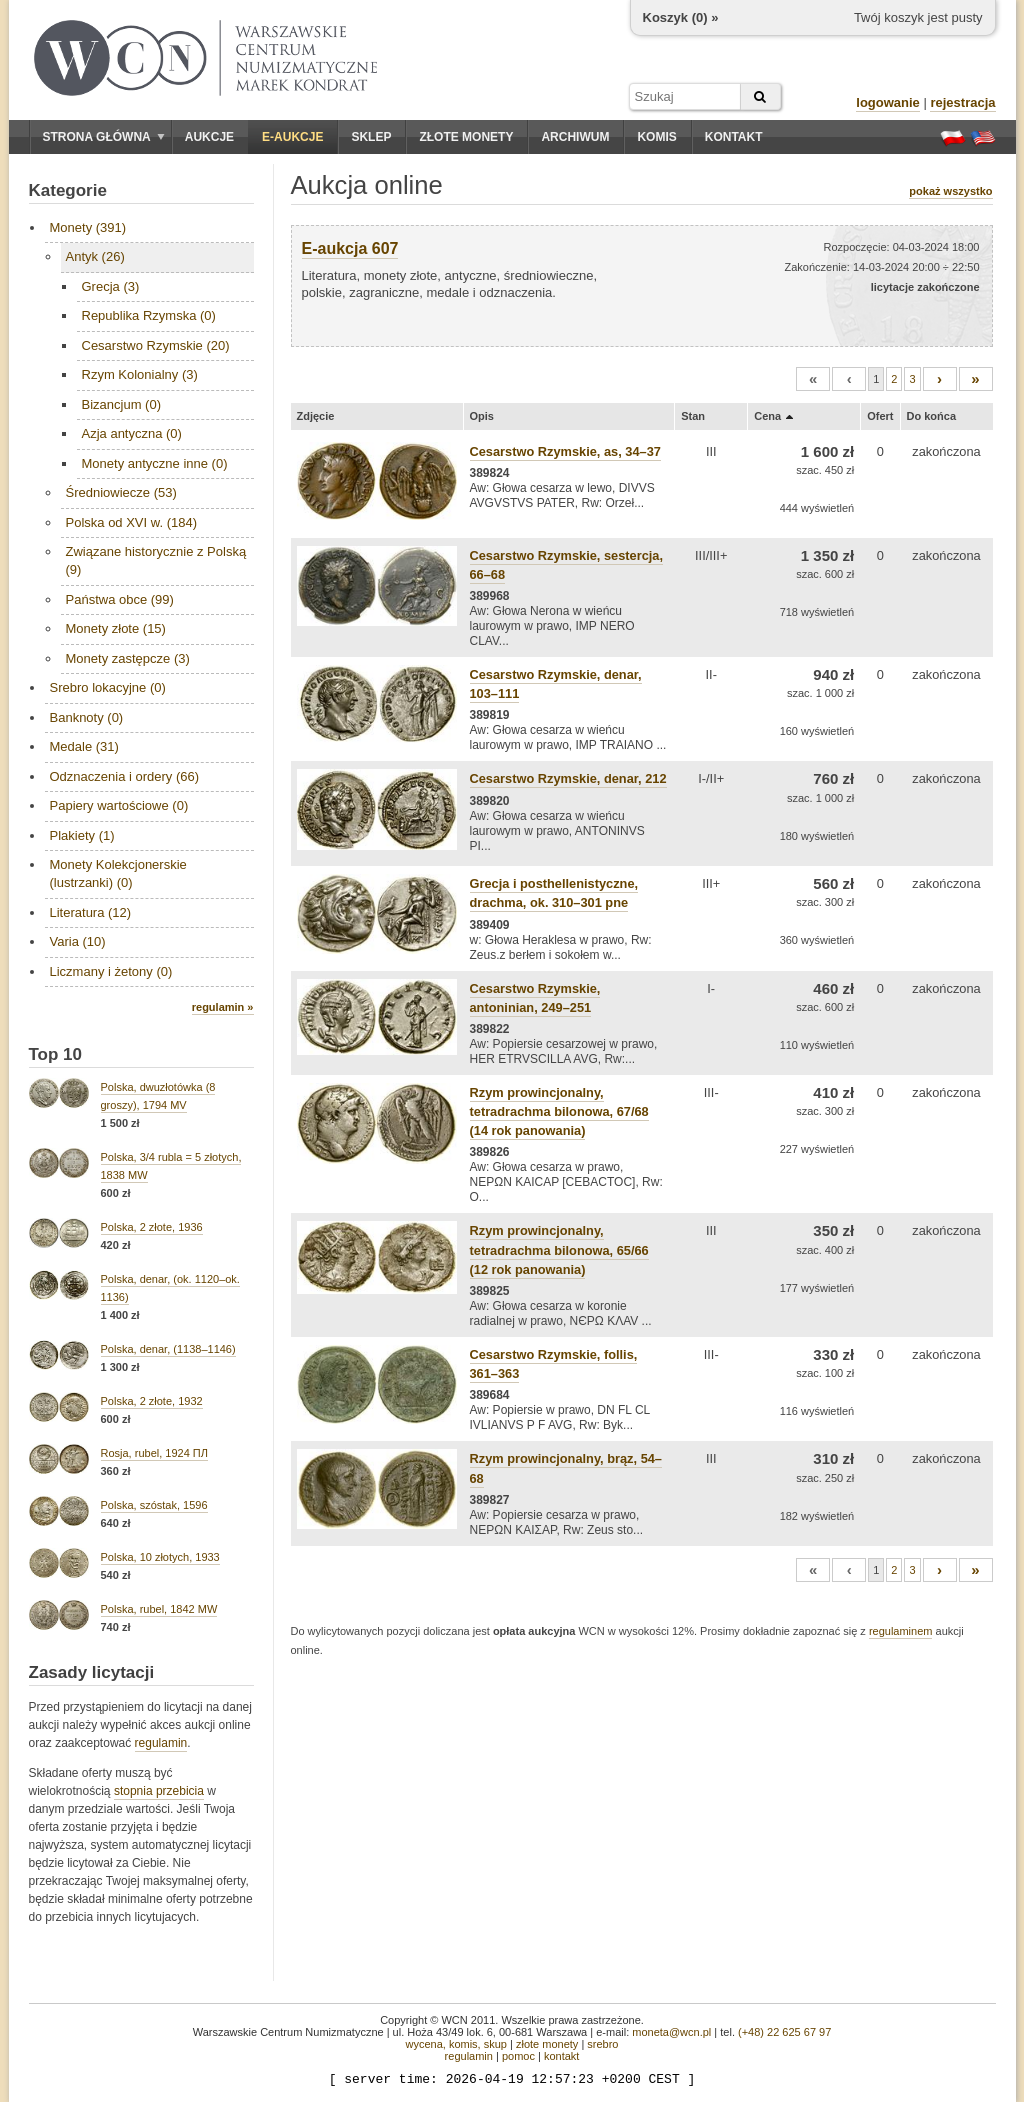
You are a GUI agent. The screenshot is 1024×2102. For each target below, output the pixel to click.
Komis (656, 137)
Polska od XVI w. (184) (132, 522)
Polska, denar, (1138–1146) (168, 1349)
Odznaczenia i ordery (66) (125, 776)
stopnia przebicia (159, 1791)
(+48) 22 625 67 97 (784, 2032)
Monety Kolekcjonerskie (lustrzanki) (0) (118, 873)
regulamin (161, 1743)
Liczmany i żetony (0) (111, 971)
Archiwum (575, 137)
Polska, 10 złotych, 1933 (160, 1557)
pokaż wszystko (950, 191)
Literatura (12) (91, 912)
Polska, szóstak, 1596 (154, 1505)
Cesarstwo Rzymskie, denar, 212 (568, 778)
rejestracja (962, 102)
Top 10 (56, 1054)
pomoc (518, 2056)
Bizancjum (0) (121, 404)
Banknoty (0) (87, 717)
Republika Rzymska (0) (149, 315)
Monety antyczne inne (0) (155, 463)
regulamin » (223, 1007)
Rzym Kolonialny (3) (140, 374)
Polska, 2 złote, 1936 (152, 1227)
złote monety (547, 2044)
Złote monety (466, 137)
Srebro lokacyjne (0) (108, 687)
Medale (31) (84, 746)
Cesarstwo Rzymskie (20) (156, 345)
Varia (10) (78, 941)
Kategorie (68, 190)
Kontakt (734, 137)
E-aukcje (292, 137)
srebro (602, 2044)
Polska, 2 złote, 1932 (152, 1401)
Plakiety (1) (82, 835)
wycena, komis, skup (455, 2044)
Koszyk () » (681, 17)
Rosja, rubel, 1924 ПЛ (154, 1453)
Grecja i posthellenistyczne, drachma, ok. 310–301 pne (554, 893)
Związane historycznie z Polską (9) (156, 560)
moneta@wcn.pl (671, 2032)
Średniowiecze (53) (121, 492)
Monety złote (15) (116, 628)
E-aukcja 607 (350, 248)
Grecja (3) (111, 286)
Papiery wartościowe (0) (119, 805)
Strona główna (104, 137)
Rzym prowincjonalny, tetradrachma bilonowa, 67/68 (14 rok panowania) (559, 1111)
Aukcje (209, 137)
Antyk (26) (95, 256)
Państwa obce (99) (120, 599)
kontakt (561, 2056)
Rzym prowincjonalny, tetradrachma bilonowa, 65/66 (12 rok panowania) (559, 1249)
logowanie (888, 102)
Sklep (371, 137)
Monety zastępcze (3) (128, 658)
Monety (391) (88, 227)
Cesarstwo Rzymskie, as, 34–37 (565, 451)
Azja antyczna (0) (132, 433)
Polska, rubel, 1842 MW (159, 1609)
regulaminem (901, 1631)
